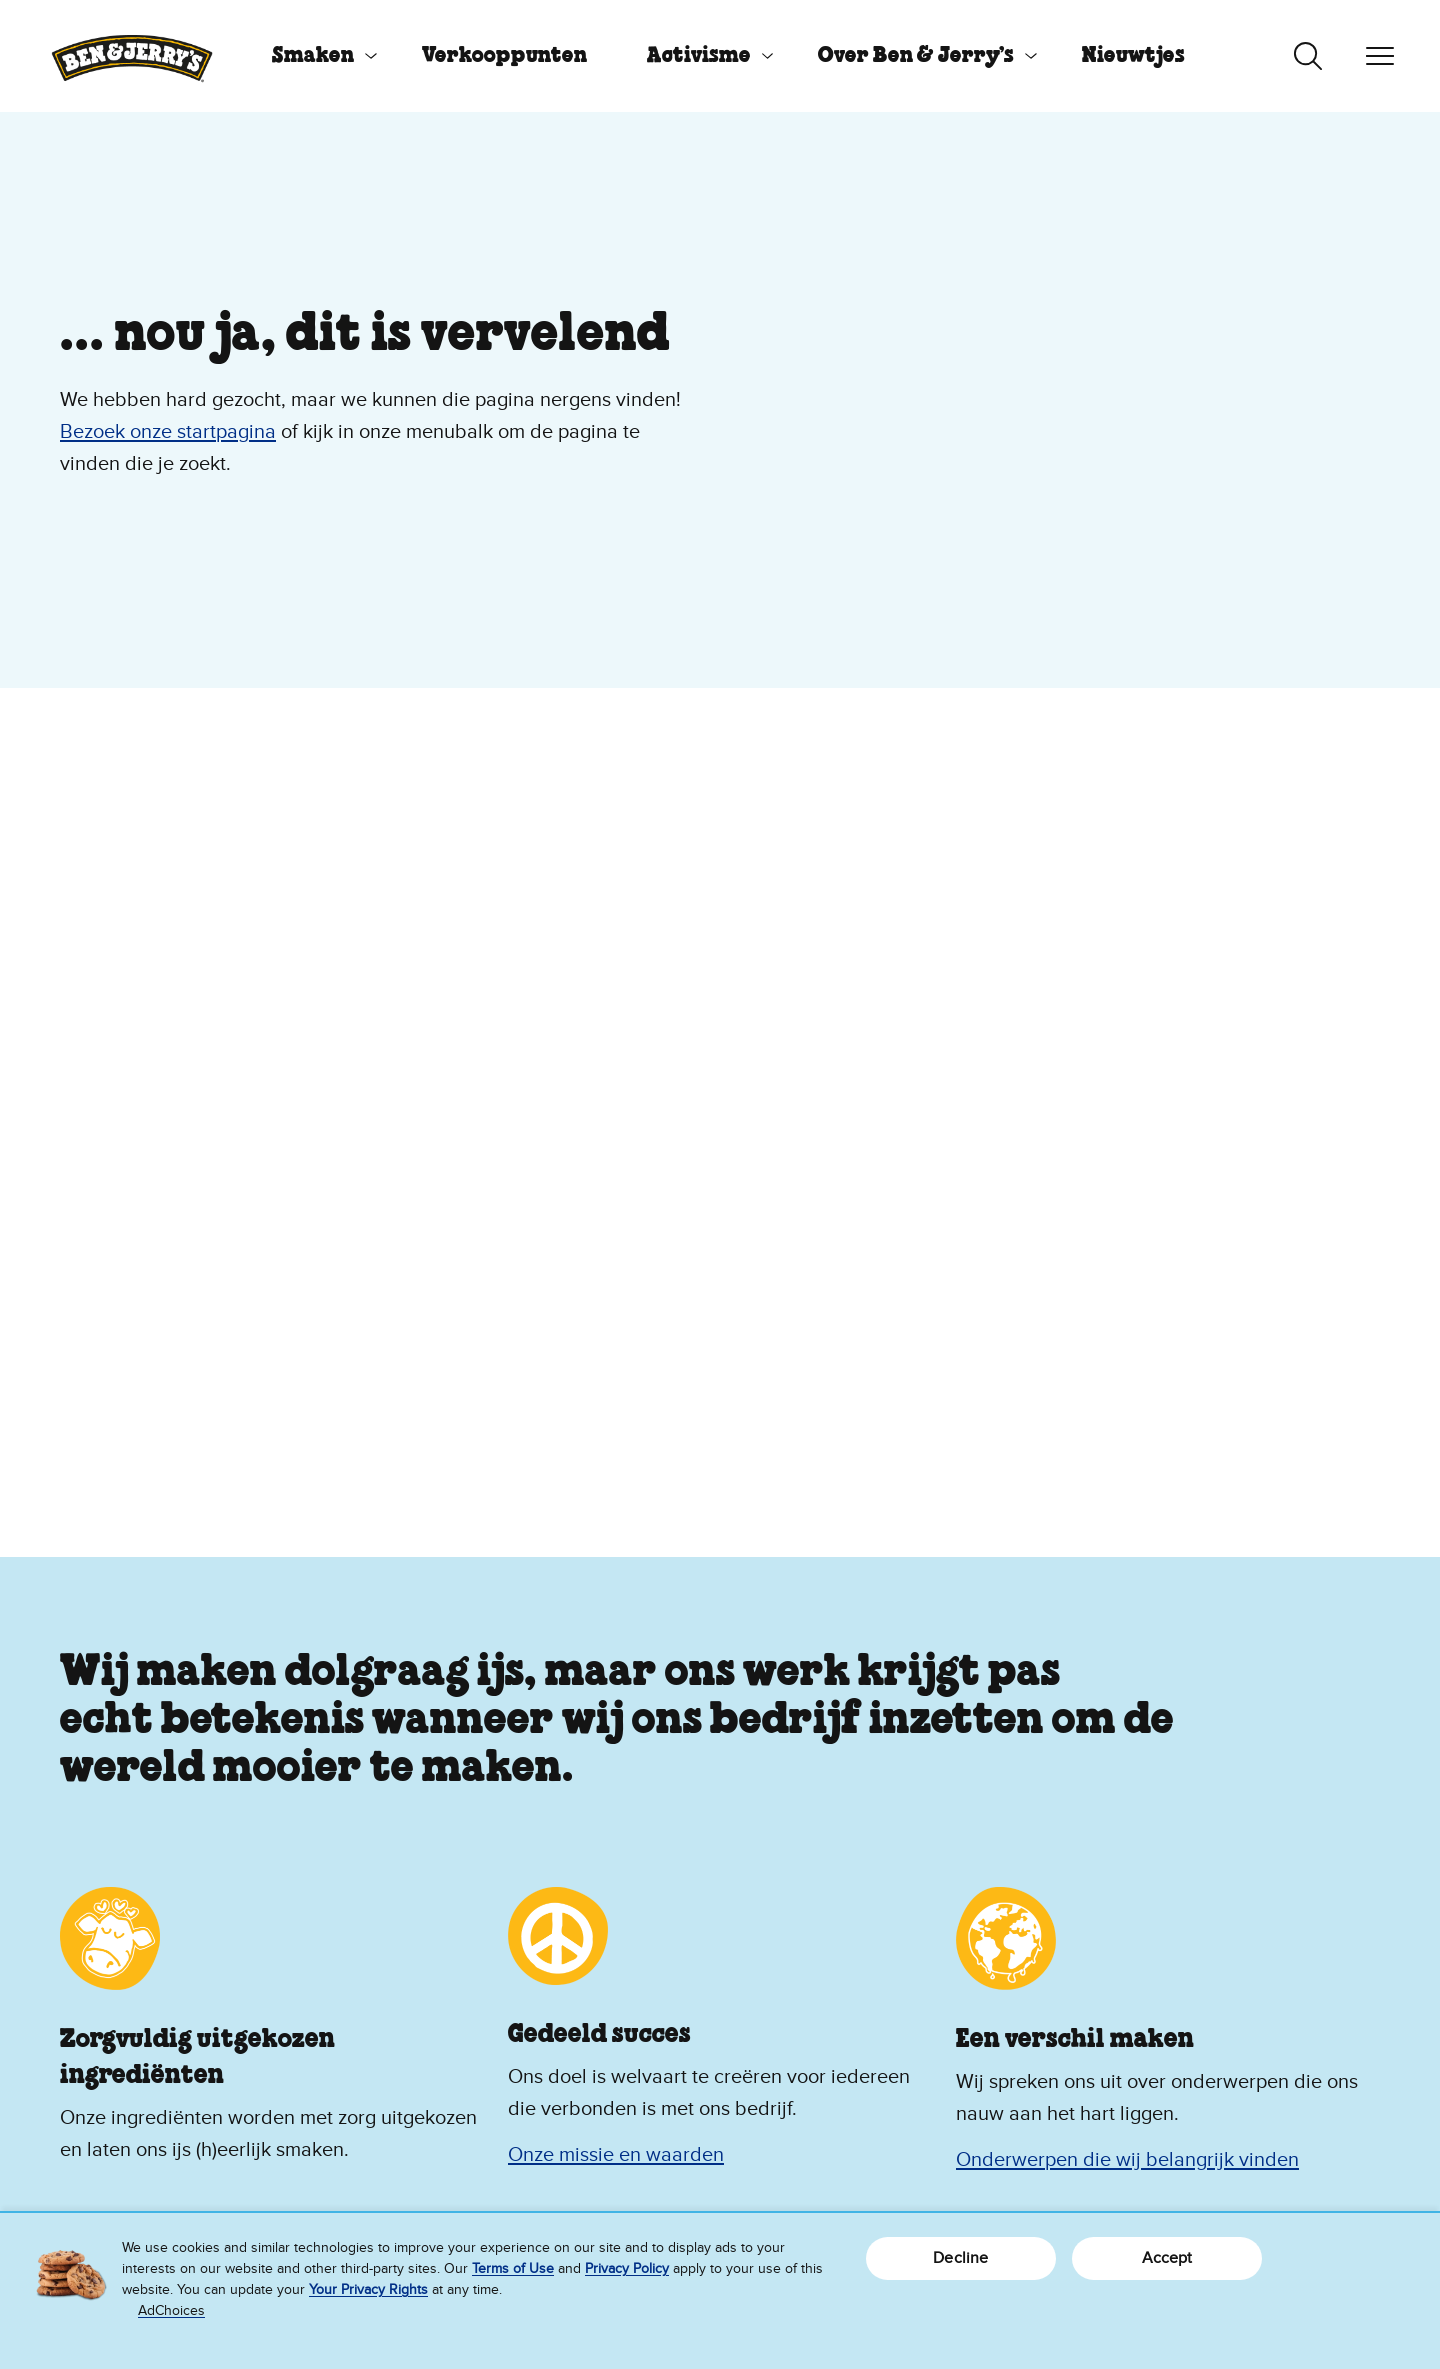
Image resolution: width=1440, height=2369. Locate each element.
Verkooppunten (504, 56)
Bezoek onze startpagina (168, 432)
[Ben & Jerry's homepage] (132, 56)
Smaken (313, 56)
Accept (1167, 2258)
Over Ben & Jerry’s (916, 56)
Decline (960, 2258)
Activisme (699, 56)
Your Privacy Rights (368, 2289)
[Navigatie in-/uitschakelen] (1380, 56)
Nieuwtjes (1133, 56)
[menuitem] (317, 56)
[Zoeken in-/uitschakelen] (1308, 56)
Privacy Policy (627, 2268)
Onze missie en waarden (616, 2155)
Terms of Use (513, 2268)
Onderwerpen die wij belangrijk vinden (1127, 2160)
